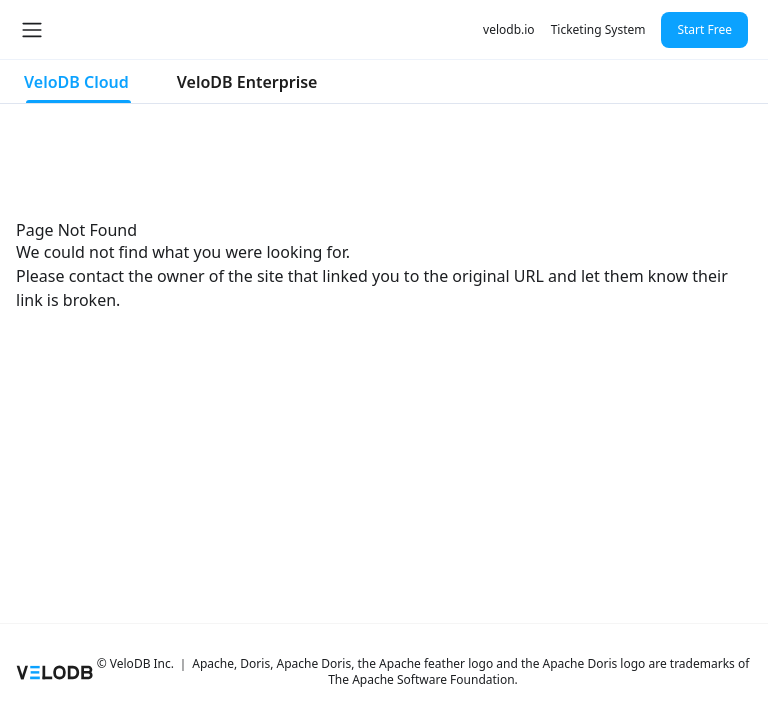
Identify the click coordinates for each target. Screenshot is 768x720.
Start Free (704, 29)
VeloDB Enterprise (247, 82)
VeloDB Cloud (76, 82)
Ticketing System (598, 29)
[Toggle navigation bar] (32, 30)
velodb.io (509, 29)
